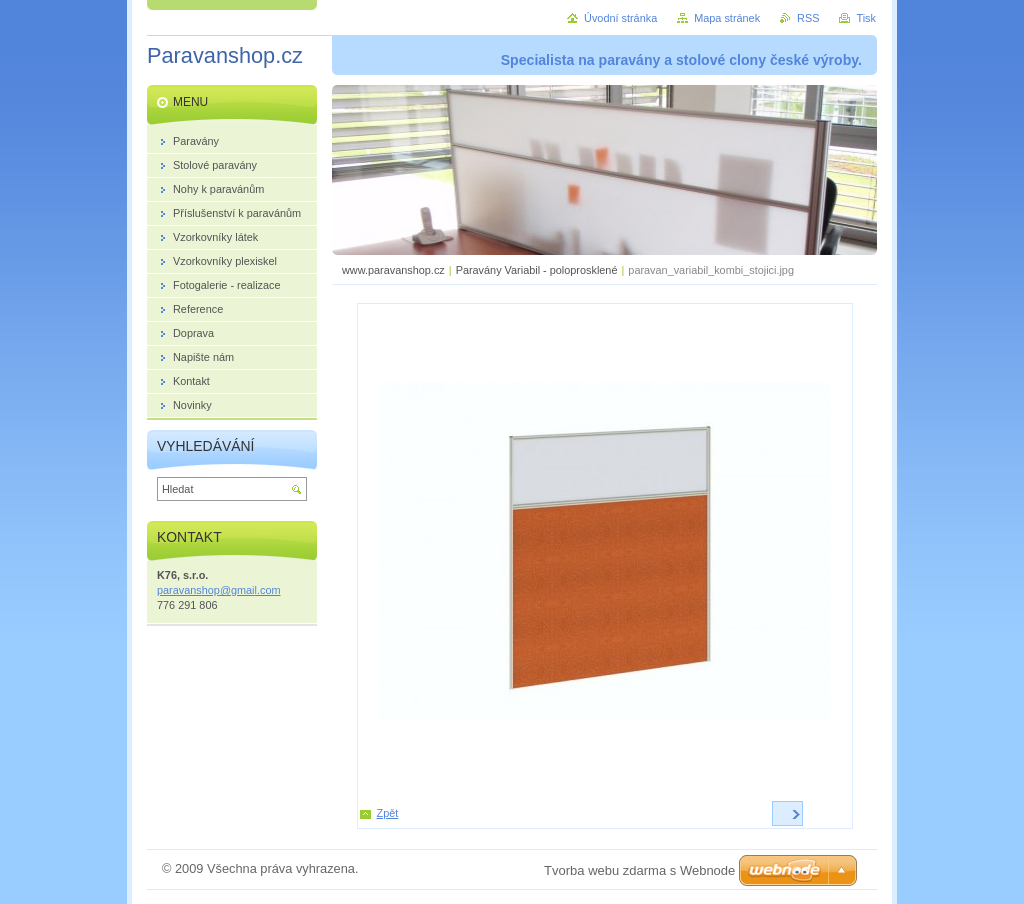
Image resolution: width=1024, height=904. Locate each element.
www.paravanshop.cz (393, 270)
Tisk (866, 18)
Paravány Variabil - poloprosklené (537, 270)
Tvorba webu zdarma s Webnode (639, 870)
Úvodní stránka (620, 18)
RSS (808, 18)
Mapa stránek (727, 18)
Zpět (388, 813)
